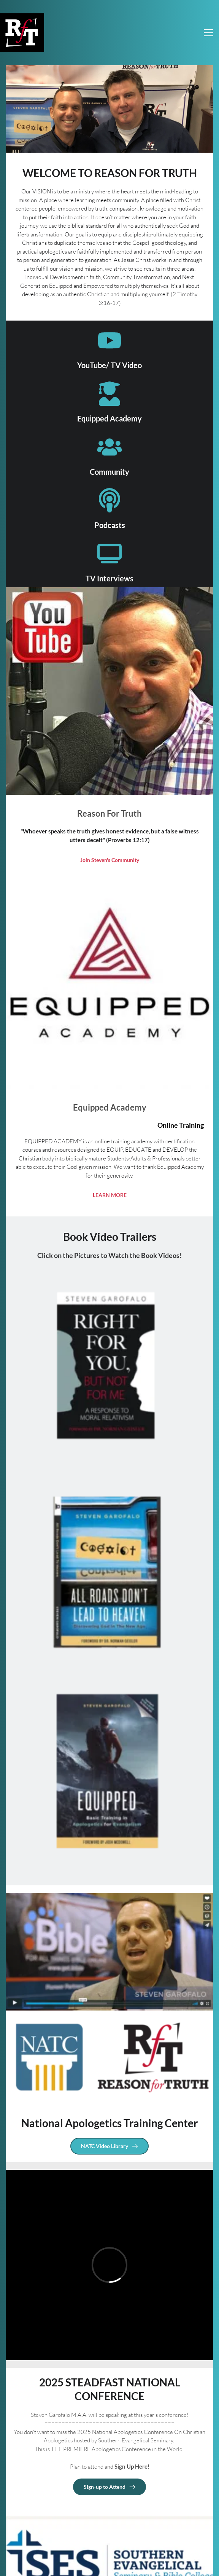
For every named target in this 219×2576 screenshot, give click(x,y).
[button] (208, 32)
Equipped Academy (109, 418)
